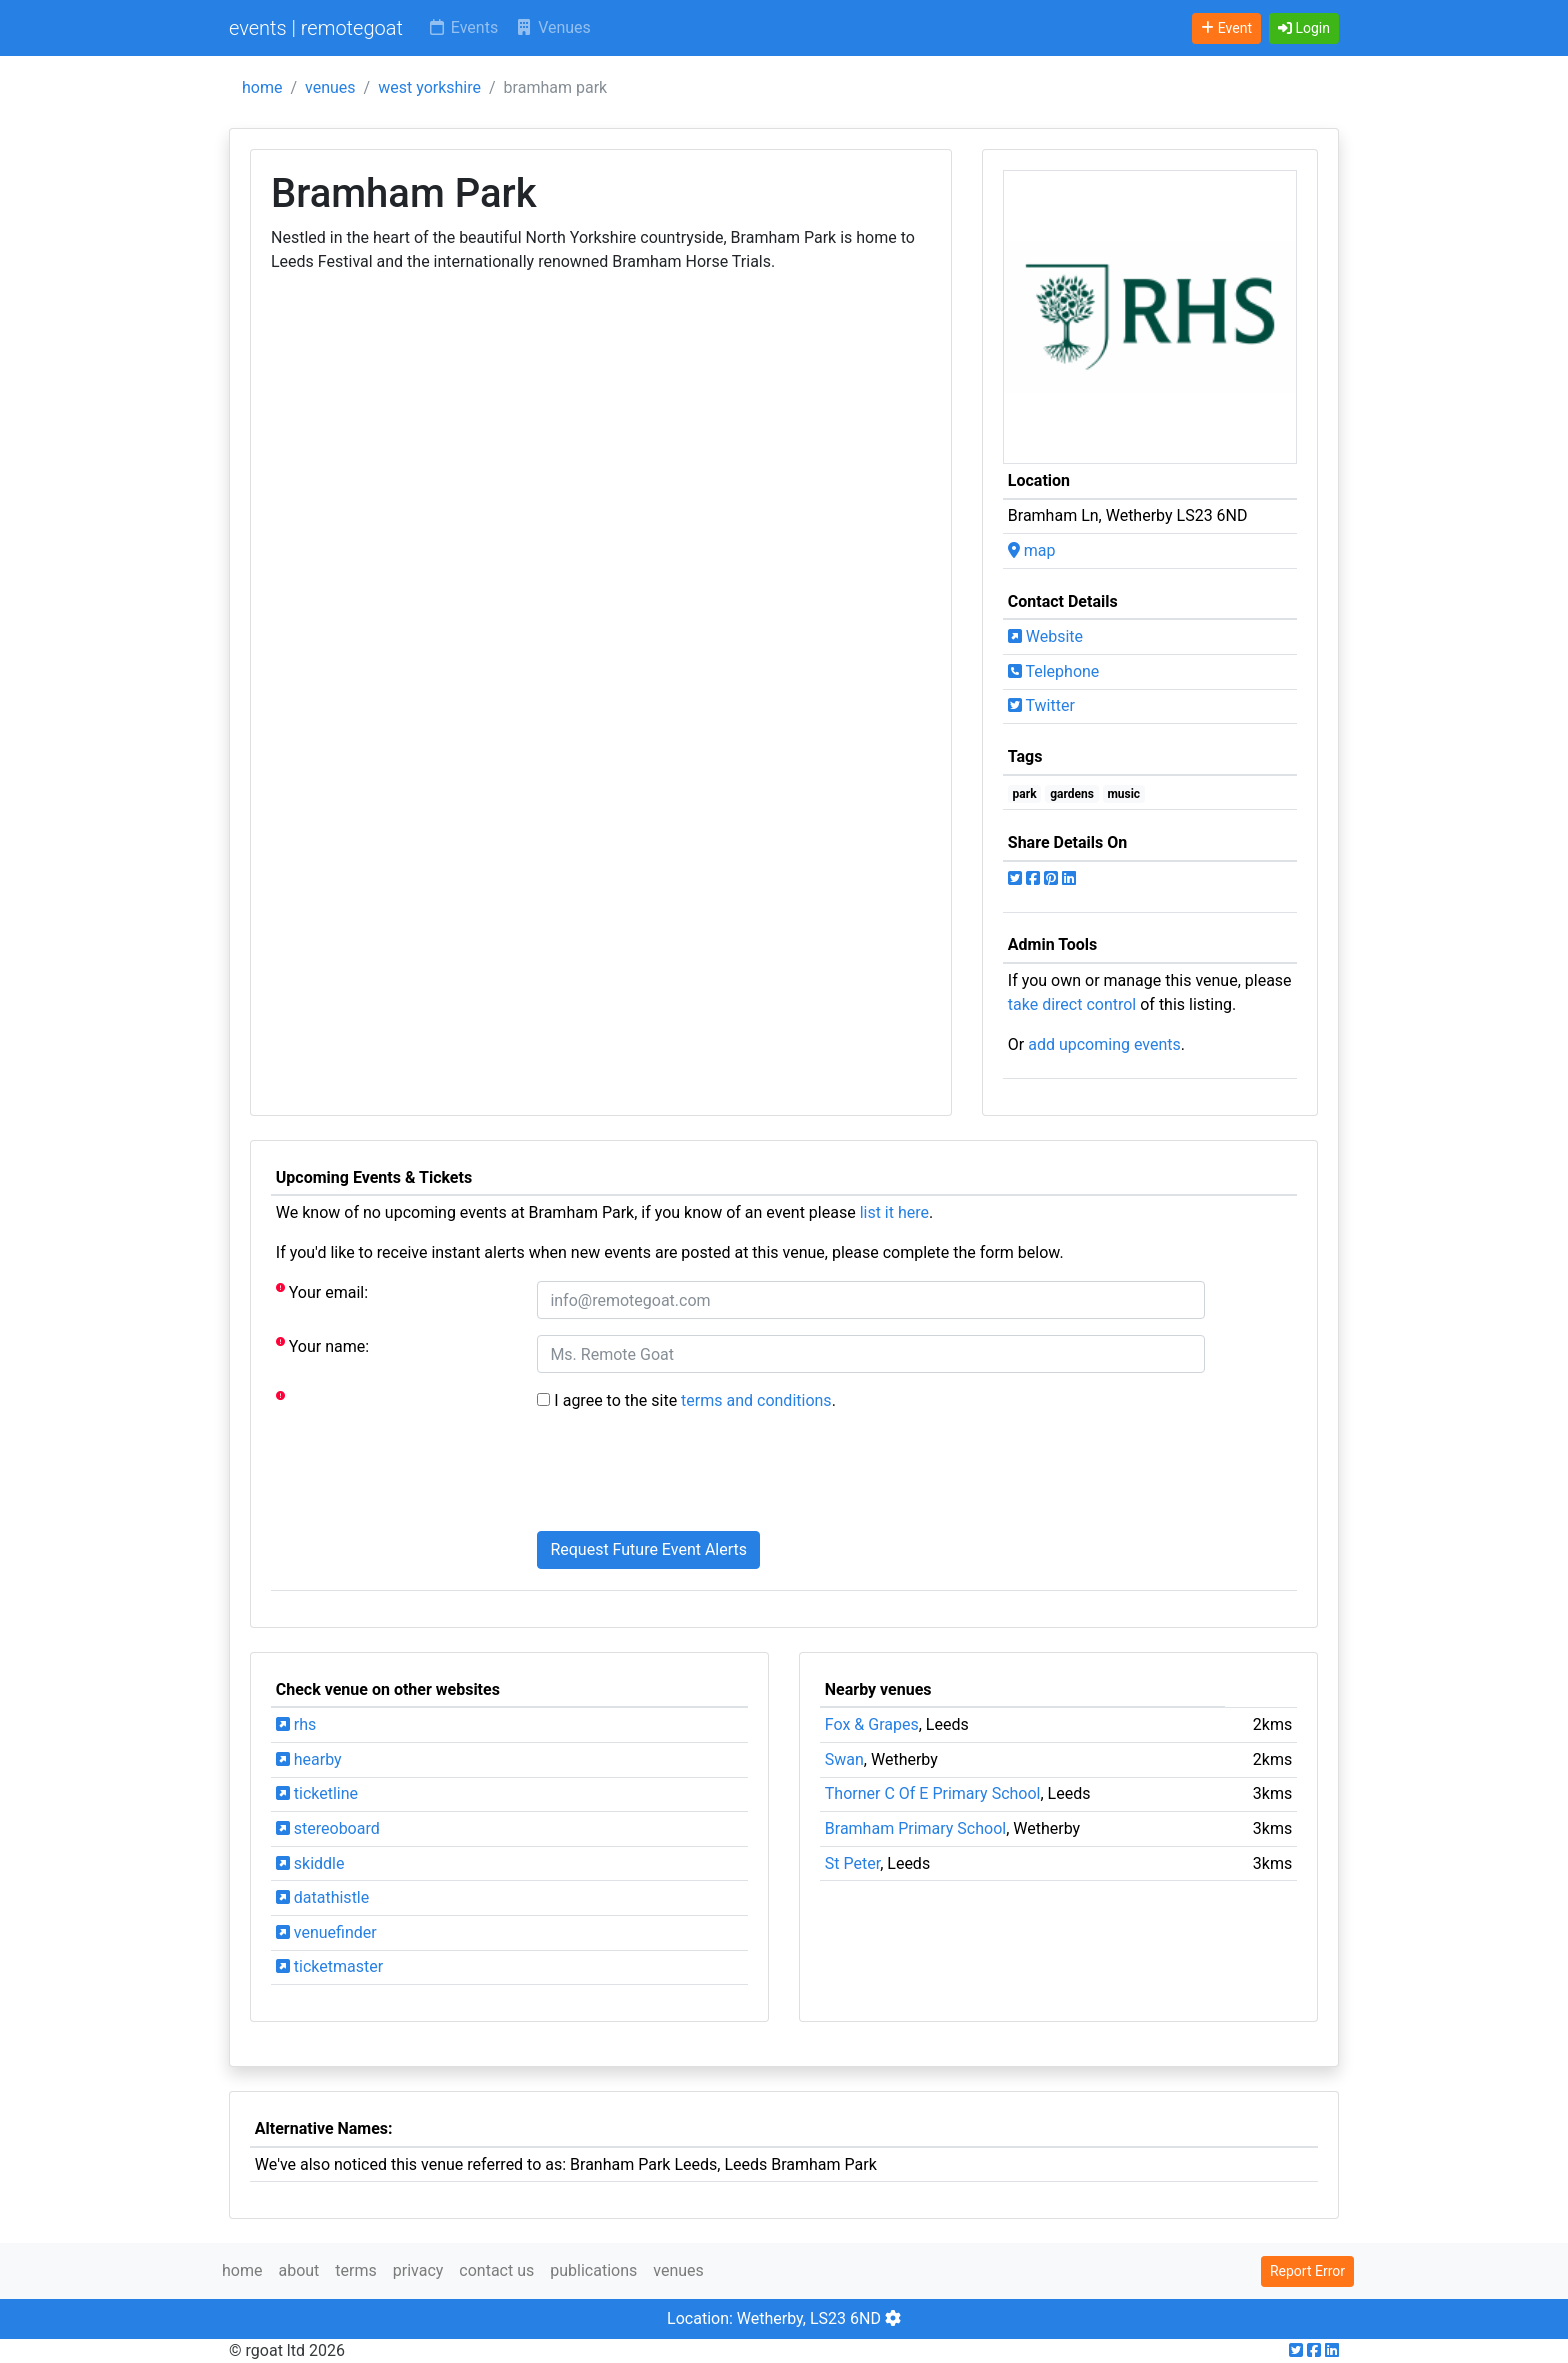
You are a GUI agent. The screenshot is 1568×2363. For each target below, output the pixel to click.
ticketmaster (329, 1966)
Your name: (322, 1345)
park (1025, 794)
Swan (844, 1759)
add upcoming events (1104, 1044)
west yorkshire (429, 87)
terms (355, 2270)
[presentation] (689, 1476)
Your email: (322, 1291)
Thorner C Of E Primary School (933, 1793)
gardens (1072, 794)
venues (330, 87)
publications (593, 2270)
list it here (894, 1212)
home (262, 87)
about (298, 2270)
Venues (552, 27)
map (1032, 550)
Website (1045, 636)
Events (462, 27)
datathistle (322, 1897)
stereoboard (328, 1828)
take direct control (1072, 1004)
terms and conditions (756, 1400)
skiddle (310, 1863)
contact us (496, 2270)
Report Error (1307, 2271)
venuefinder (326, 1932)
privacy (418, 2270)
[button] (1304, 28)
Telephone (1054, 671)
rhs (296, 1724)
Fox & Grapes (872, 1724)
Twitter (1041, 705)
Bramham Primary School (915, 1828)
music (1123, 794)
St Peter (852, 1863)
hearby (309, 1759)
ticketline (317, 1793)
